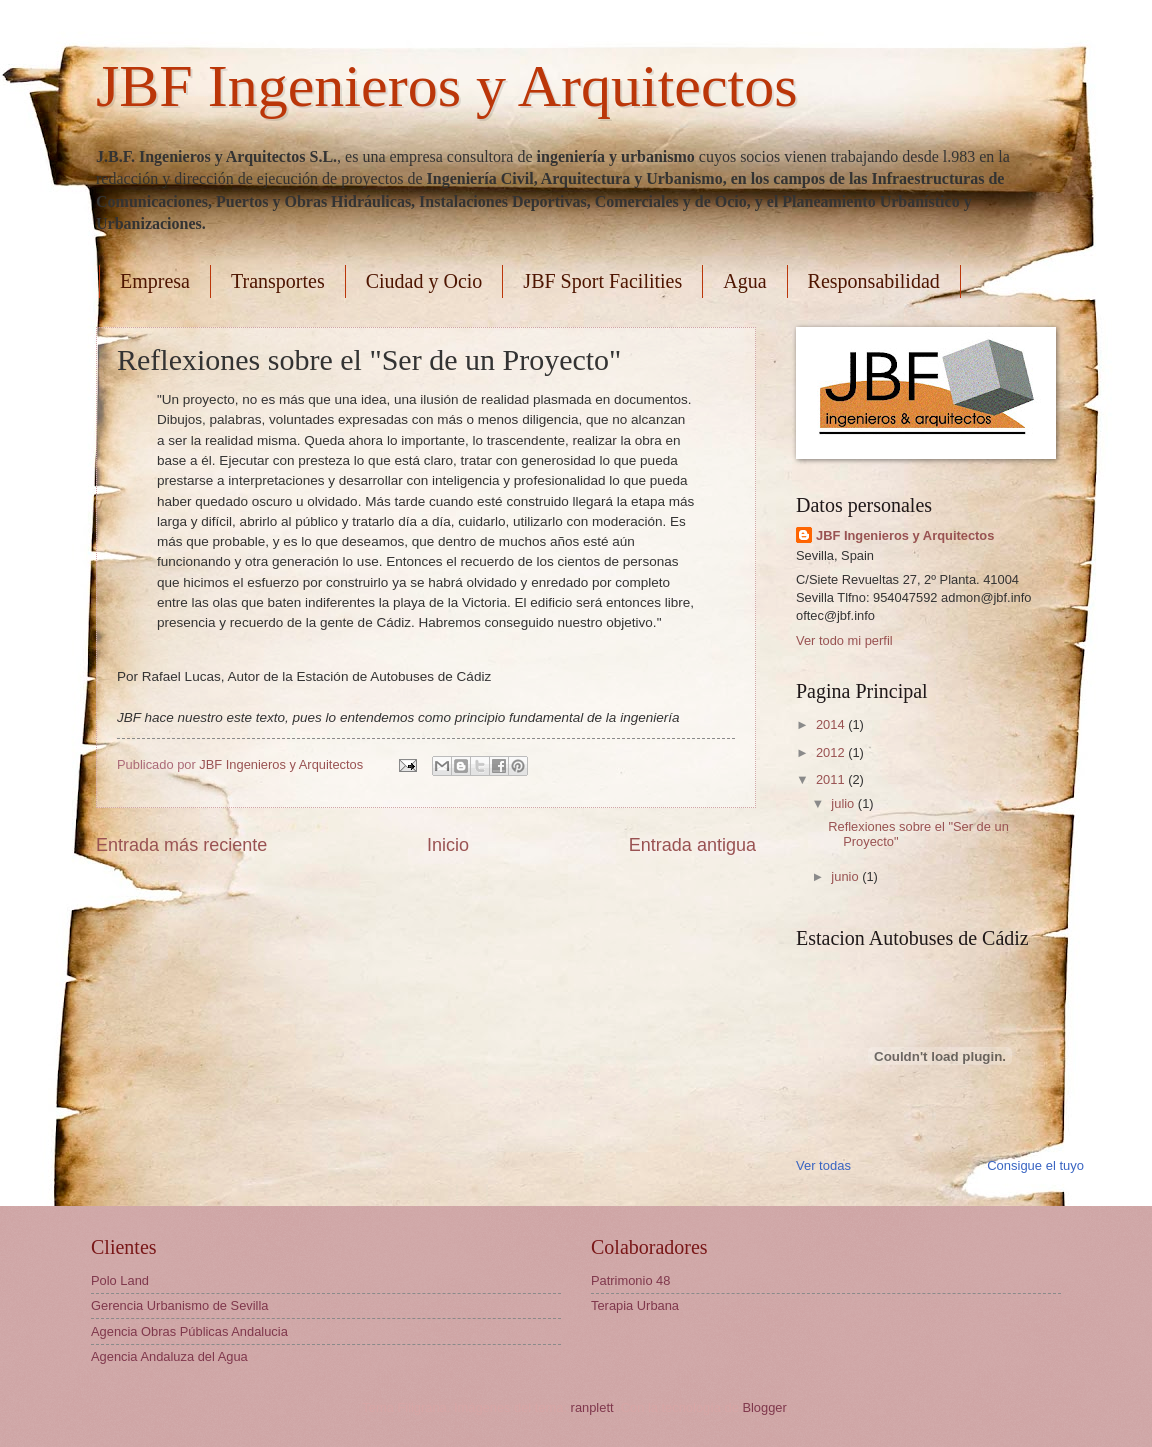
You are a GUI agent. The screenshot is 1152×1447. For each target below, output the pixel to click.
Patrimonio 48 (630, 1280)
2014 (832, 724)
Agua (744, 281)
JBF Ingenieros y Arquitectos (447, 86)
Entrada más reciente (181, 845)
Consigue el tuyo (1035, 1165)
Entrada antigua (692, 845)
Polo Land (120, 1280)
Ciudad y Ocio (424, 281)
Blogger (764, 1407)
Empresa (155, 281)
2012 (832, 752)
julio (844, 803)
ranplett (592, 1407)
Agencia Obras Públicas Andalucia (189, 1331)
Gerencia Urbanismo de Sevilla (179, 1305)
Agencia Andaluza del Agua (169, 1356)
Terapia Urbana (635, 1305)
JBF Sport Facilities (602, 281)
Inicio (448, 845)
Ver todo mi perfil (844, 640)
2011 (832, 779)
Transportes (278, 281)
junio (846, 876)
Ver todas (823, 1165)
